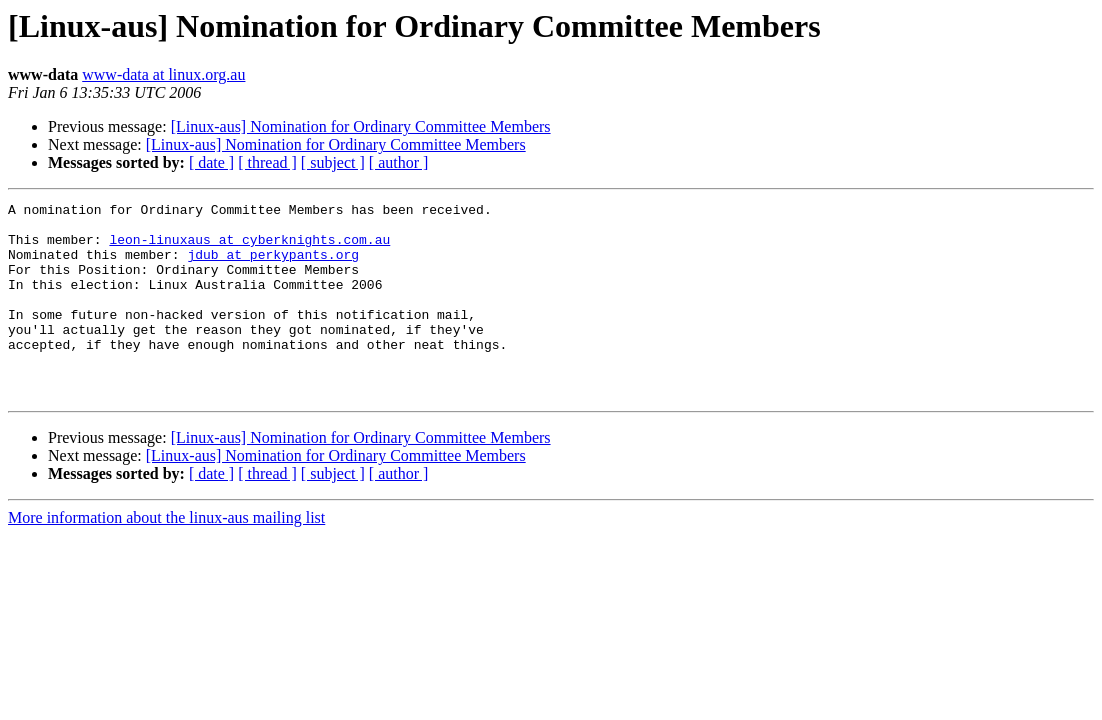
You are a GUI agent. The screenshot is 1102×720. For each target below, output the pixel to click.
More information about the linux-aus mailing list (166, 556)
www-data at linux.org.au (163, 74)
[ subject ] (333, 162)
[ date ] (211, 162)
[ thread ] (267, 162)
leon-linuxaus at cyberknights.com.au (249, 248)
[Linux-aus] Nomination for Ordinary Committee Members (361, 126)
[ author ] (399, 162)
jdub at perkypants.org (273, 266)
